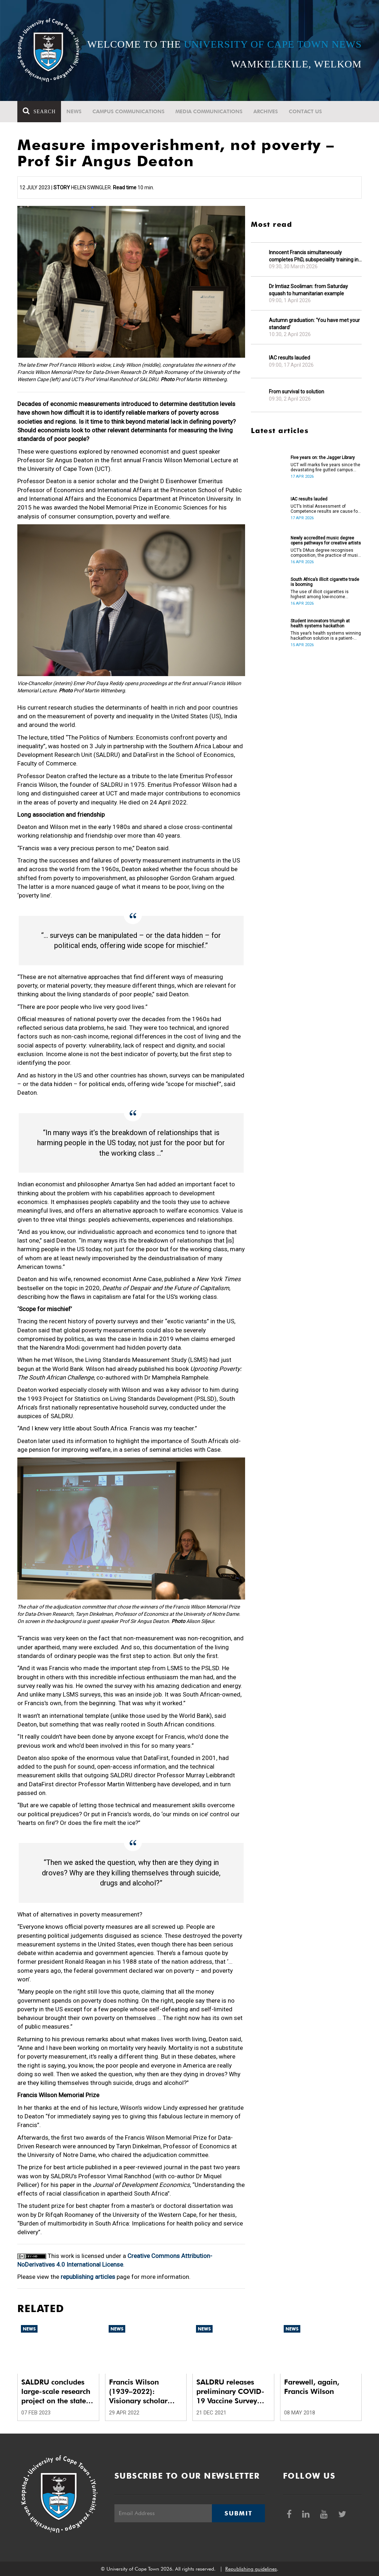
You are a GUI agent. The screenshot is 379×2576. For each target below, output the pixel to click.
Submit (238, 2513)
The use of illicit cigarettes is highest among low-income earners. (320, 594)
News (74, 111)
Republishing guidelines (251, 2569)
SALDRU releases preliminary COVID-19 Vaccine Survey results (230, 2391)
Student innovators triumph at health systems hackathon (320, 623)
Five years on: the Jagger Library (323, 457)
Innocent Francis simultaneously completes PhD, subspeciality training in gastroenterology (313, 256)
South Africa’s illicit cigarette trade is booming (325, 582)
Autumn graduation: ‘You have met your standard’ (314, 323)
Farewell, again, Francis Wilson (311, 2387)
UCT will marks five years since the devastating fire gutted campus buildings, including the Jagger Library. (325, 467)
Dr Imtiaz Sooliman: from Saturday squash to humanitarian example (308, 289)
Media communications (209, 111)
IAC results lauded (289, 358)
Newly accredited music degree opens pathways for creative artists (326, 540)
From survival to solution (296, 391)
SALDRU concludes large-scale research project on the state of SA (58, 2391)
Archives (265, 111)
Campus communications (128, 111)
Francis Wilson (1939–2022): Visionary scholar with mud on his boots (138, 2391)
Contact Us (305, 111)
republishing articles (88, 2276)
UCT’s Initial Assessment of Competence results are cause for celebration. (325, 509)
